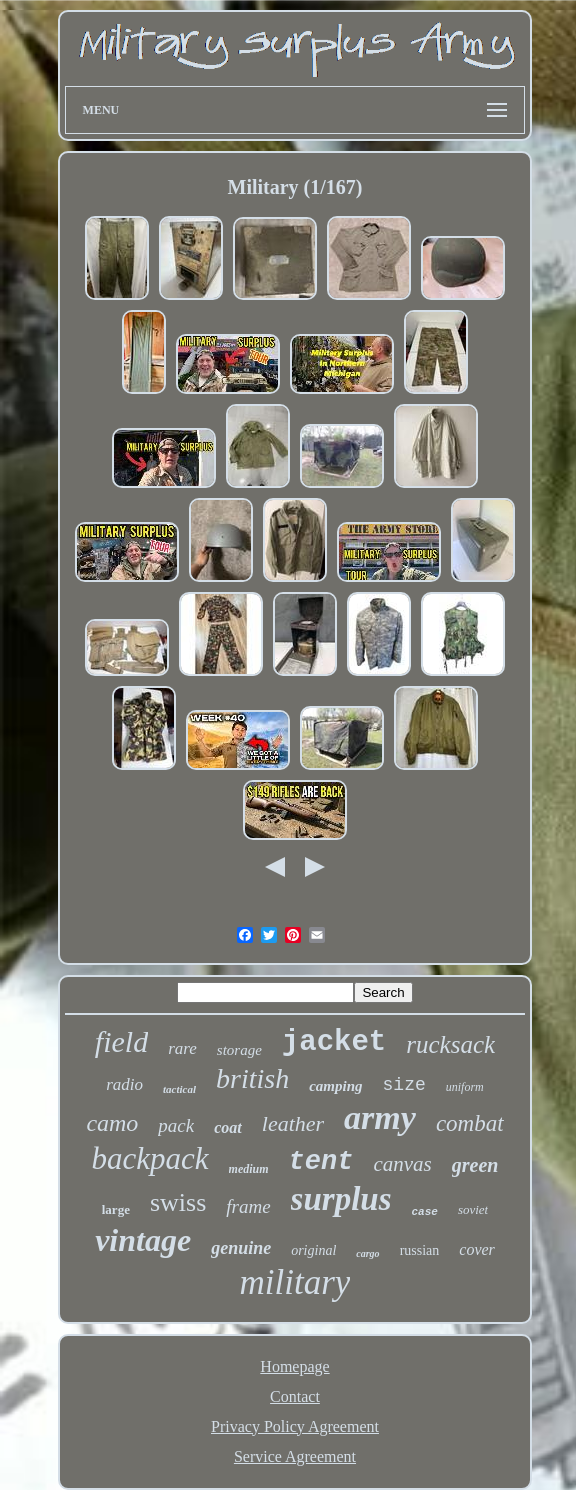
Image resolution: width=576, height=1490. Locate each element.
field (121, 1041)
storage (239, 1050)
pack (176, 1125)
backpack (150, 1158)
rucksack (450, 1044)
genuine (241, 1248)
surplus (341, 1199)
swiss (178, 1202)
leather (293, 1123)
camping (335, 1086)
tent (321, 1162)
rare (182, 1048)
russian (420, 1250)
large (116, 1209)
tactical (179, 1089)
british (252, 1078)
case (425, 1212)
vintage (143, 1240)
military (295, 1282)
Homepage (294, 1366)
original (313, 1250)
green (475, 1165)
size (404, 1085)
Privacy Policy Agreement (295, 1426)
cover (477, 1249)
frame (248, 1206)
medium (249, 1169)
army (380, 1117)
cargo (367, 1253)
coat (228, 1127)
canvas (402, 1164)
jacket (334, 1042)
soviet (473, 1209)
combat (470, 1123)
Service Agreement (295, 1456)
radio (124, 1084)
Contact (295, 1396)
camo (112, 1123)
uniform (465, 1087)
